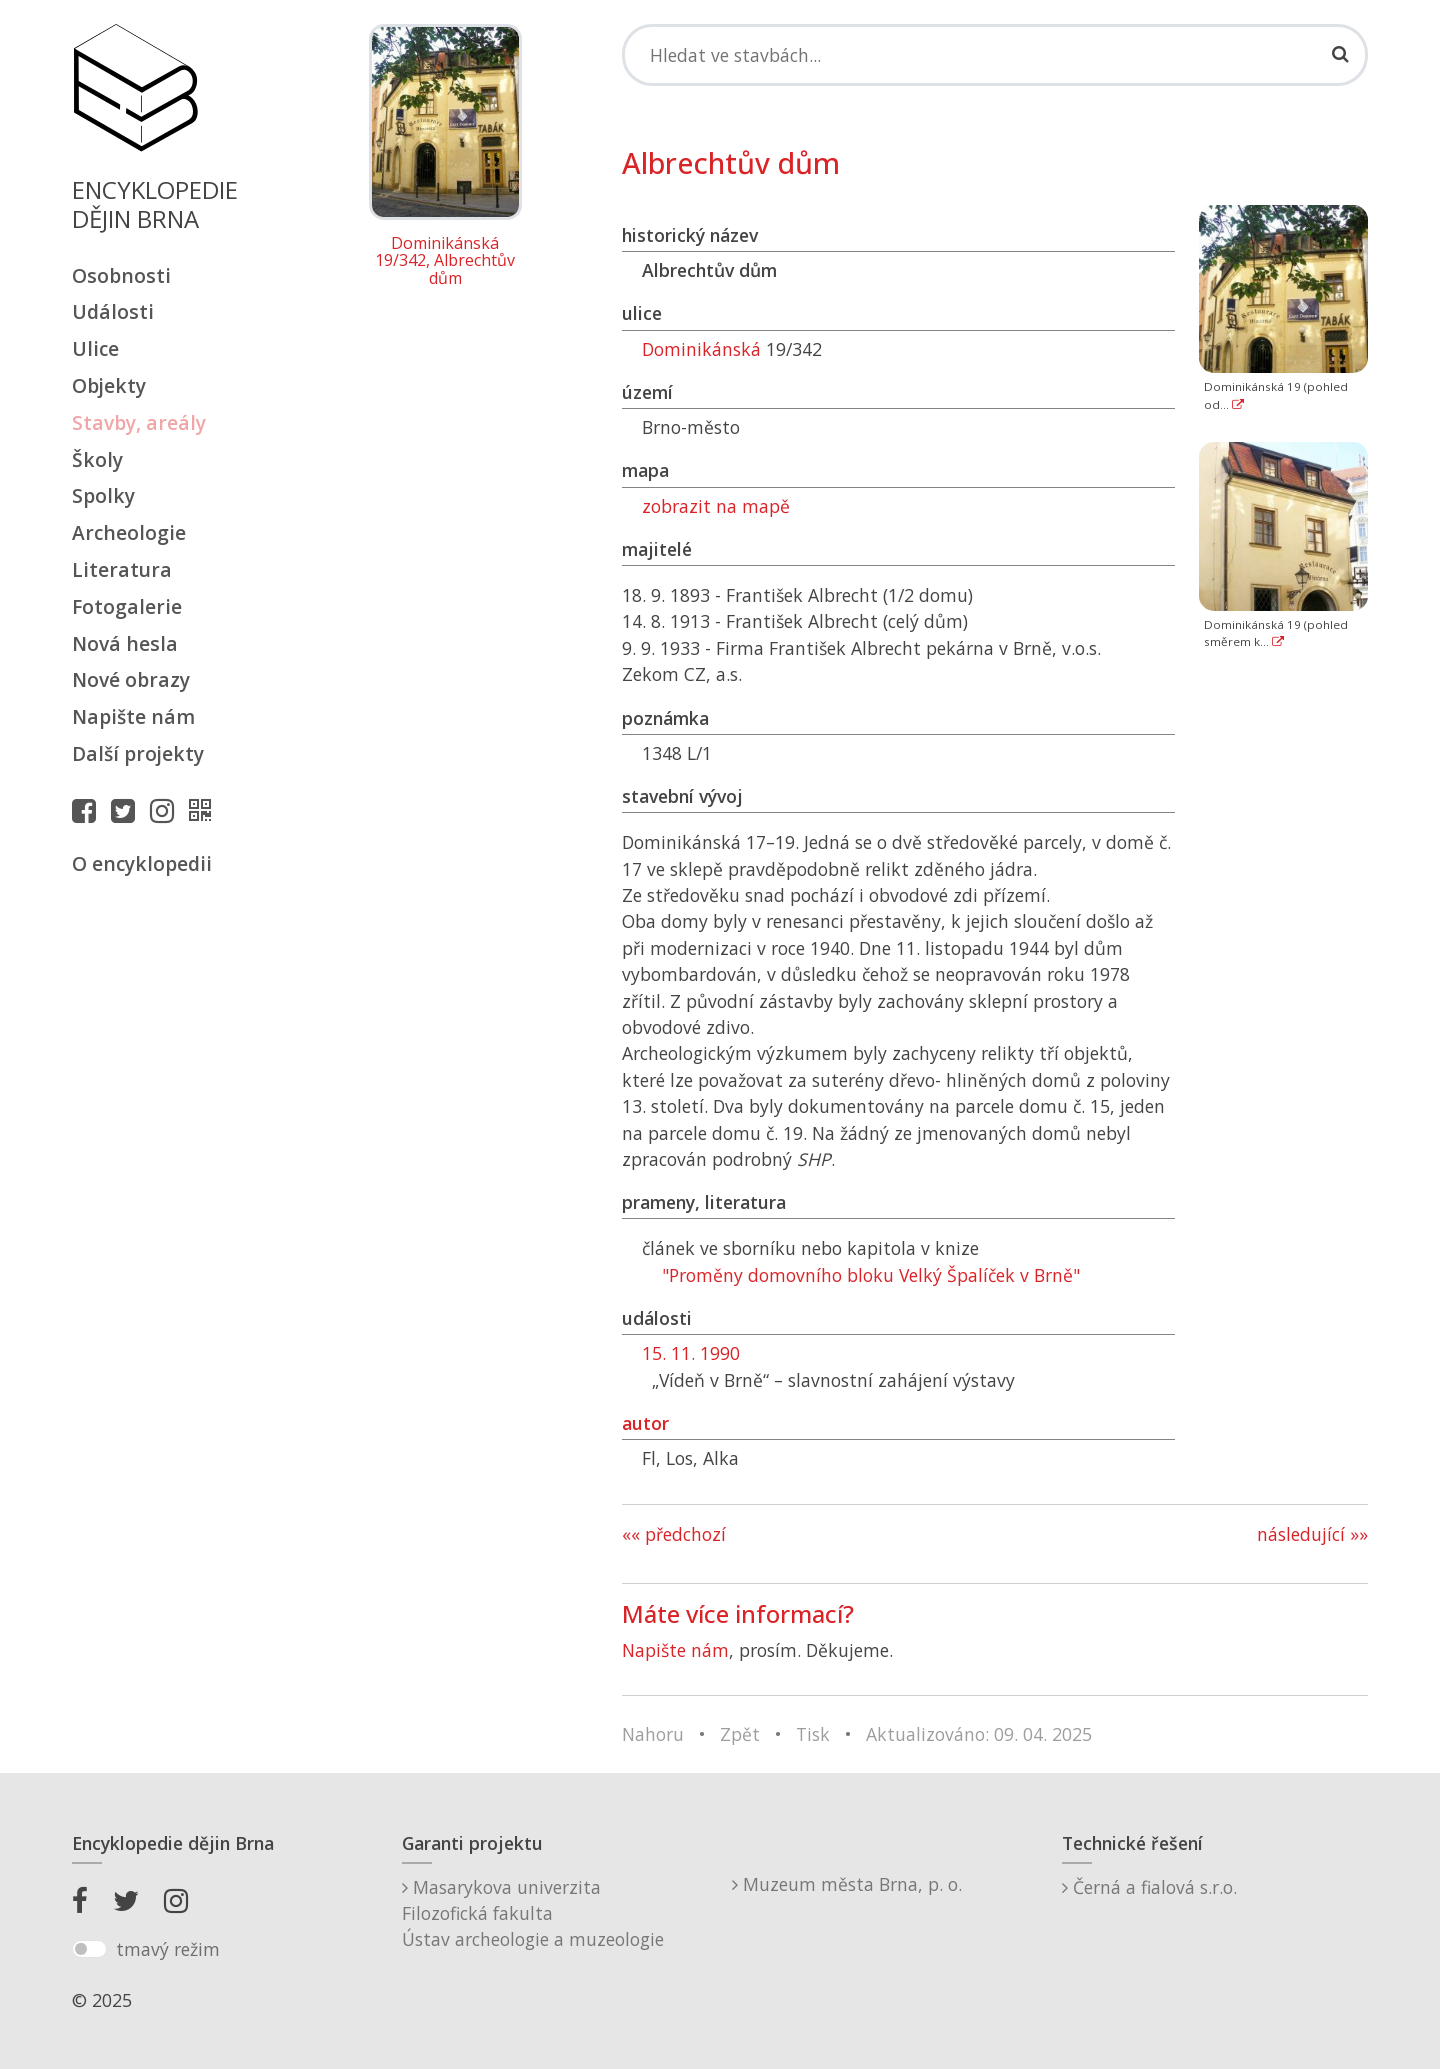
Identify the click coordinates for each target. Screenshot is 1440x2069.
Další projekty (138, 753)
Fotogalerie (127, 606)
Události (113, 311)
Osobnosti (121, 275)
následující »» (1312, 1534)
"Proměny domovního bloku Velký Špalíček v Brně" (871, 1275)
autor (645, 1423)
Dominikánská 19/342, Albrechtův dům (445, 261)
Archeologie (129, 532)
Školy (97, 459)
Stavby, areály (139, 422)
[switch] (89, 1949)
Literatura (122, 569)
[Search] (995, 55)
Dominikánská (701, 349)
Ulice (95, 348)
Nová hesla (125, 643)
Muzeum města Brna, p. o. (847, 1884)
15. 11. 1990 (691, 1353)
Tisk (813, 1734)
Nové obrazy (131, 679)
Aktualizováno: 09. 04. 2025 (979, 1734)
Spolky (103, 495)
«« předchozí (674, 1534)
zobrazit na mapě (716, 506)
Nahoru (653, 1734)
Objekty (109, 385)
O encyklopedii (142, 863)
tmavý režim (168, 1949)
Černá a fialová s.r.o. (1149, 1887)
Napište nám (133, 716)
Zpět (740, 1734)
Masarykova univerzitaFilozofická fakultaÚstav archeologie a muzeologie (533, 1913)
